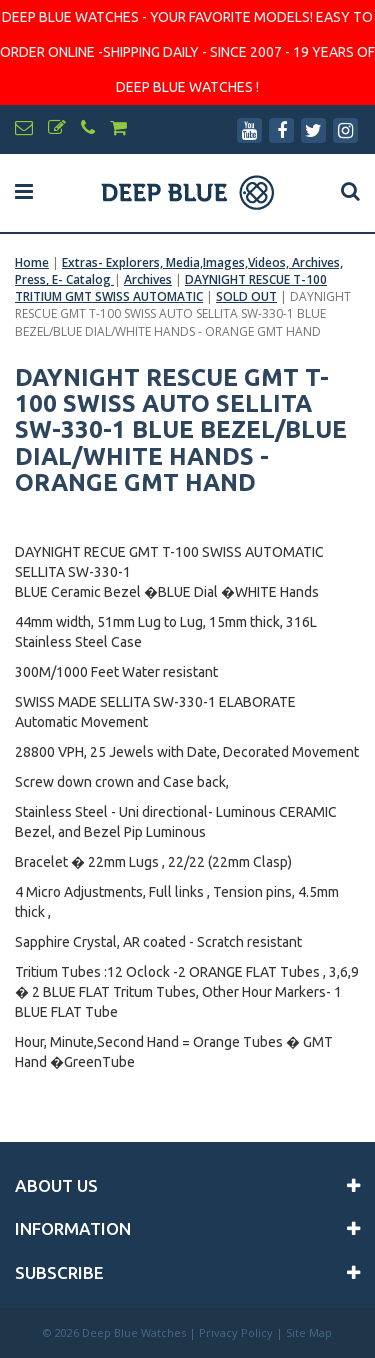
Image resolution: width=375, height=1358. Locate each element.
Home (32, 262)
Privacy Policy (236, 1332)
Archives (148, 279)
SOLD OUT (246, 296)
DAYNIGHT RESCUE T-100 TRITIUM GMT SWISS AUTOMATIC (171, 288)
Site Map (309, 1332)
